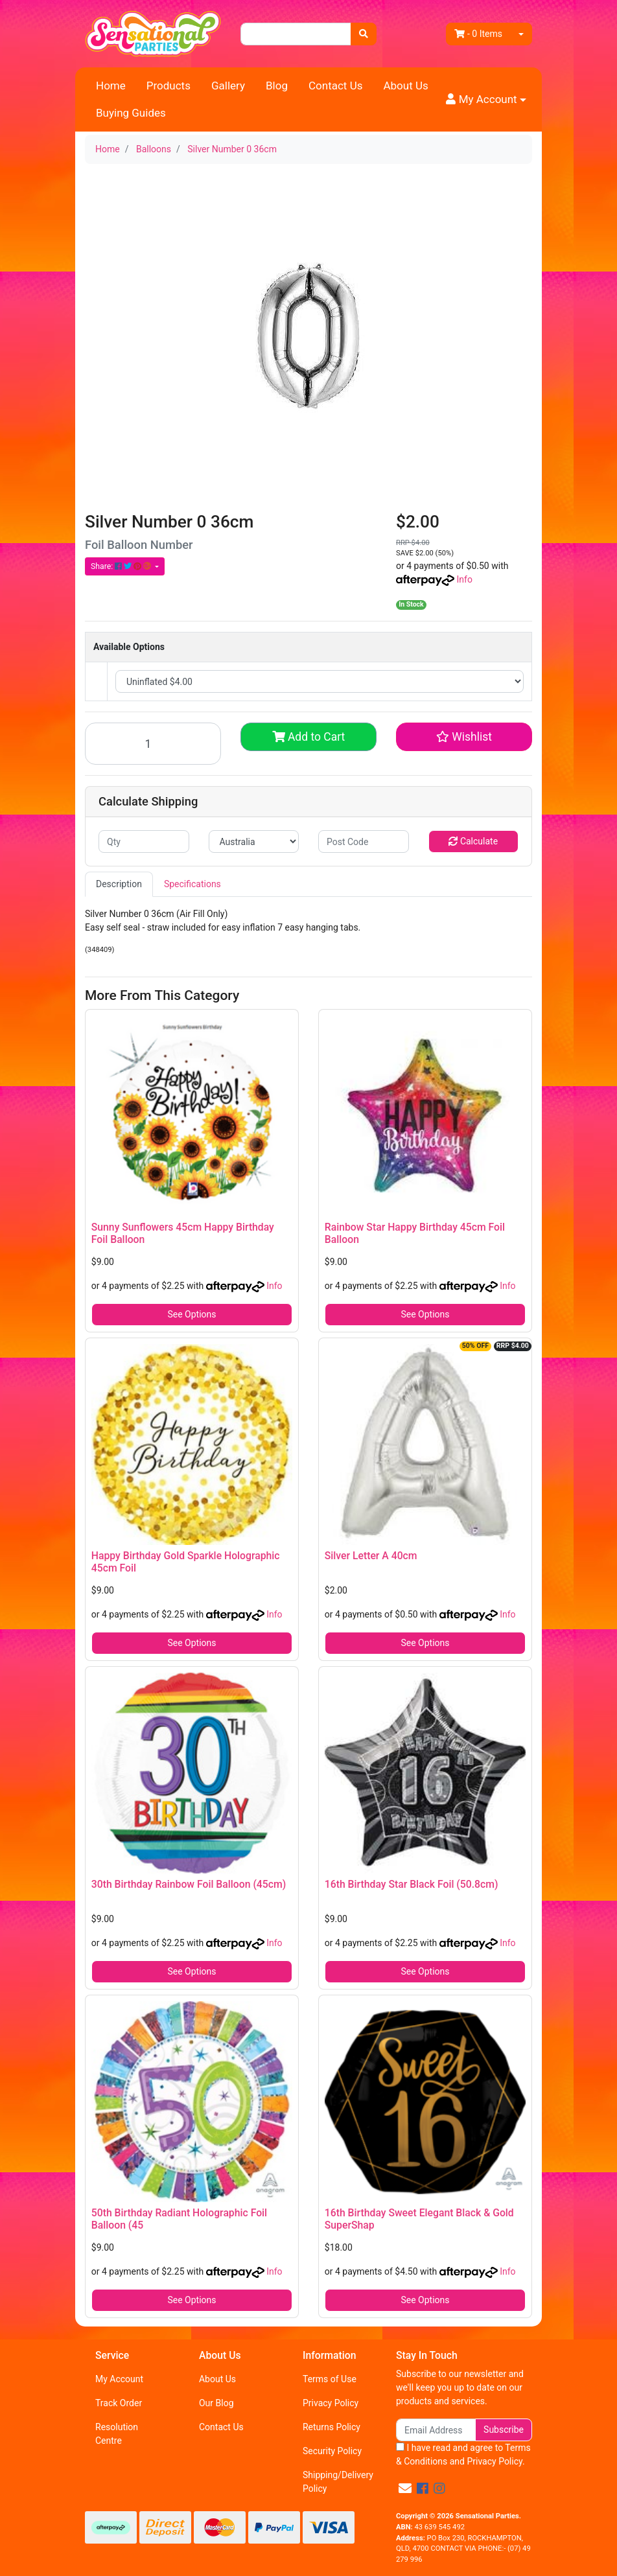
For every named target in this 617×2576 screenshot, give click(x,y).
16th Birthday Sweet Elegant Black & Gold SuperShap (419, 2219)
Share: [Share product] (122, 566)
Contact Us (335, 85)
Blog (277, 85)
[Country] (254, 841)
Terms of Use (329, 2379)
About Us (405, 85)
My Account (119, 2379)
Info (464, 579)
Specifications (192, 884)
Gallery (228, 85)
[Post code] (363, 841)
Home (111, 85)
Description (119, 884)
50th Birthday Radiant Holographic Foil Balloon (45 (179, 2219)
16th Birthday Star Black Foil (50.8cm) (411, 1884)
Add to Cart (308, 736)
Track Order (118, 2403)
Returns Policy (331, 2427)
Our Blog (216, 2403)
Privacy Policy (330, 2403)
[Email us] (405, 2488)
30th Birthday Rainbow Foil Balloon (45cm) (188, 1884)
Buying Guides (131, 112)
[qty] (144, 841)
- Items (478, 34)
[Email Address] (436, 2430)
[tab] (119, 884)
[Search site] (364, 34)
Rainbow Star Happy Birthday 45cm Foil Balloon (415, 1233)
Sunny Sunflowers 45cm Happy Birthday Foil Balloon (182, 1233)
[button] (486, 99)
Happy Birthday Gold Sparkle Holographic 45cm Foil (185, 1561)
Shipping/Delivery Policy (338, 2482)
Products (168, 85)
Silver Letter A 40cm (371, 1555)
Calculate (473, 841)
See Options (191, 1314)
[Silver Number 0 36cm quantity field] (153, 744)
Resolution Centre (116, 2434)
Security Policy (332, 2451)
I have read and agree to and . (463, 2454)
